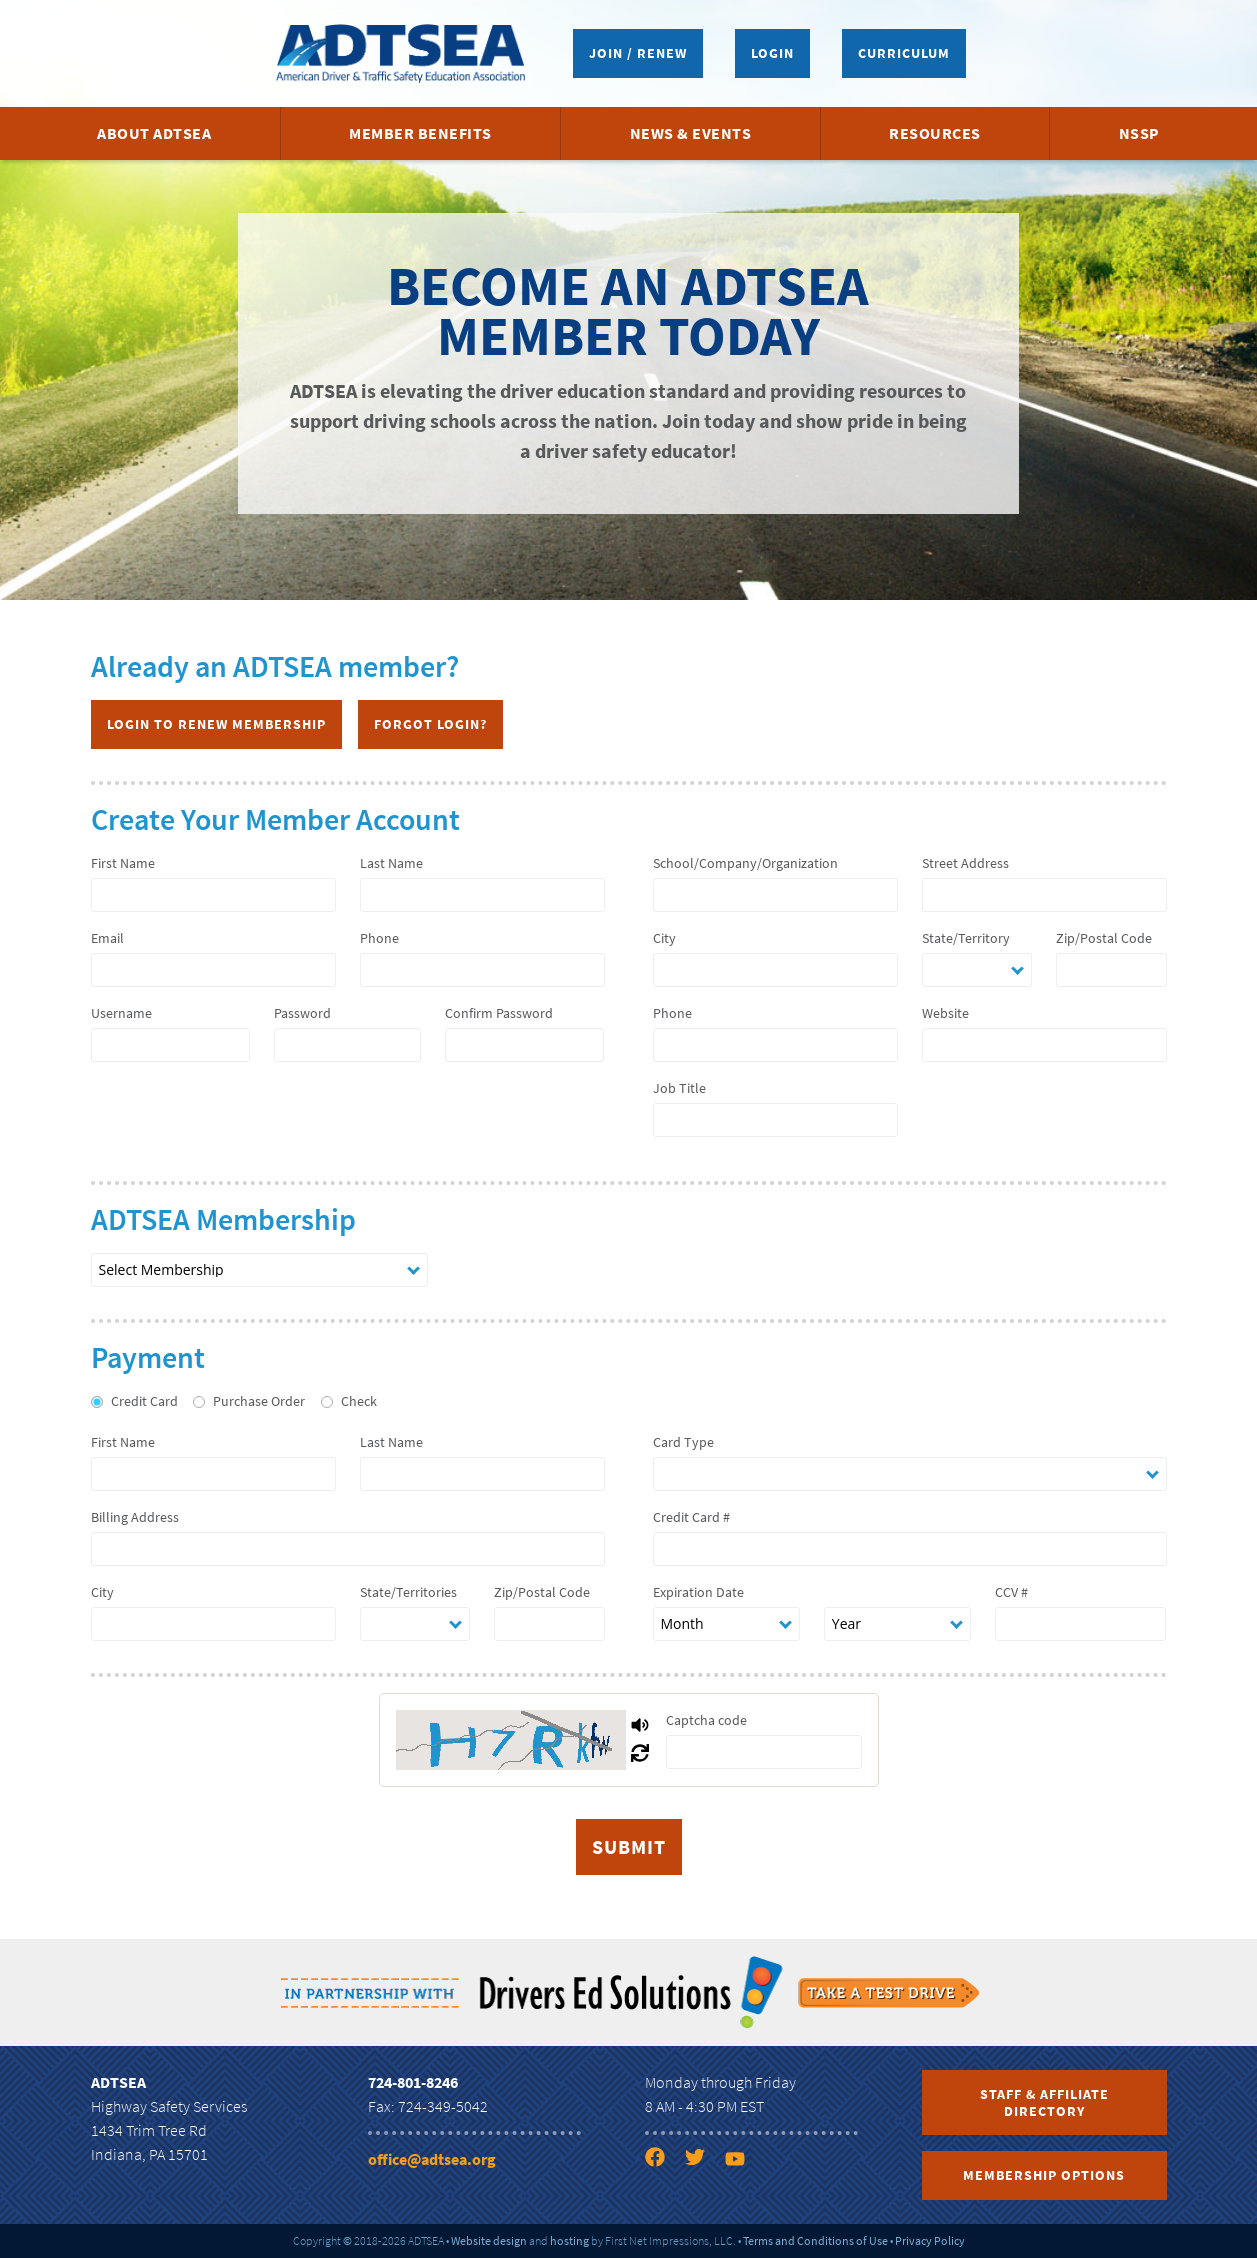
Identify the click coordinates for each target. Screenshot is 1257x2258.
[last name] (482, 895)
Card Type (683, 1442)
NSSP (1139, 133)
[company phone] (775, 1045)
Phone (379, 938)
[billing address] (348, 1549)
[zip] (1111, 970)
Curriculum (904, 53)
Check (359, 1401)
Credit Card (144, 1401)
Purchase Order (259, 1401)
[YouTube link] (743, 2161)
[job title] (775, 1120)
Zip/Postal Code (1104, 938)
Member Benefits (420, 133)
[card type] (910, 1474)
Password (302, 1013)
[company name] (775, 895)
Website (945, 1013)
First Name (123, 863)
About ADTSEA (154, 133)
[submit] (629, 1847)
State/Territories (408, 1592)
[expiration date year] (897, 1624)
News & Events (691, 133)
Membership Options (1044, 2175)
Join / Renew (638, 53)
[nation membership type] (259, 1270)
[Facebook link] (663, 2161)
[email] (213, 970)
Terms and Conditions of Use (815, 2240)
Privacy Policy (930, 2240)
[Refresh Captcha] (640, 1754)
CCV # (1011, 1592)
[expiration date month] (726, 1624)
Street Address (965, 863)
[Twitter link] (703, 2161)
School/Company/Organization (745, 863)
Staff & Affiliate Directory (1044, 2102)
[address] (1044, 895)
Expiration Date (698, 1592)
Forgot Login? (430, 724)
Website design (489, 2240)
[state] (977, 970)
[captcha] (764, 1752)
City (664, 938)
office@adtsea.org (432, 2159)
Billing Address (135, 1517)
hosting (569, 2240)
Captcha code (706, 1720)
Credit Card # (691, 1517)
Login (772, 53)
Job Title (679, 1088)
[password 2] (524, 1045)
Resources (935, 133)
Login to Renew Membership (216, 724)
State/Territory (966, 938)
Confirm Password (499, 1013)
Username (121, 1013)
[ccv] (1080, 1624)
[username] (170, 1045)
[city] (775, 970)
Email (107, 938)
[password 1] (347, 1045)
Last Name (391, 863)
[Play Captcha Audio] (640, 1726)
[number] (910, 1549)
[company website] (1044, 1045)
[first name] (213, 895)
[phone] (482, 970)
